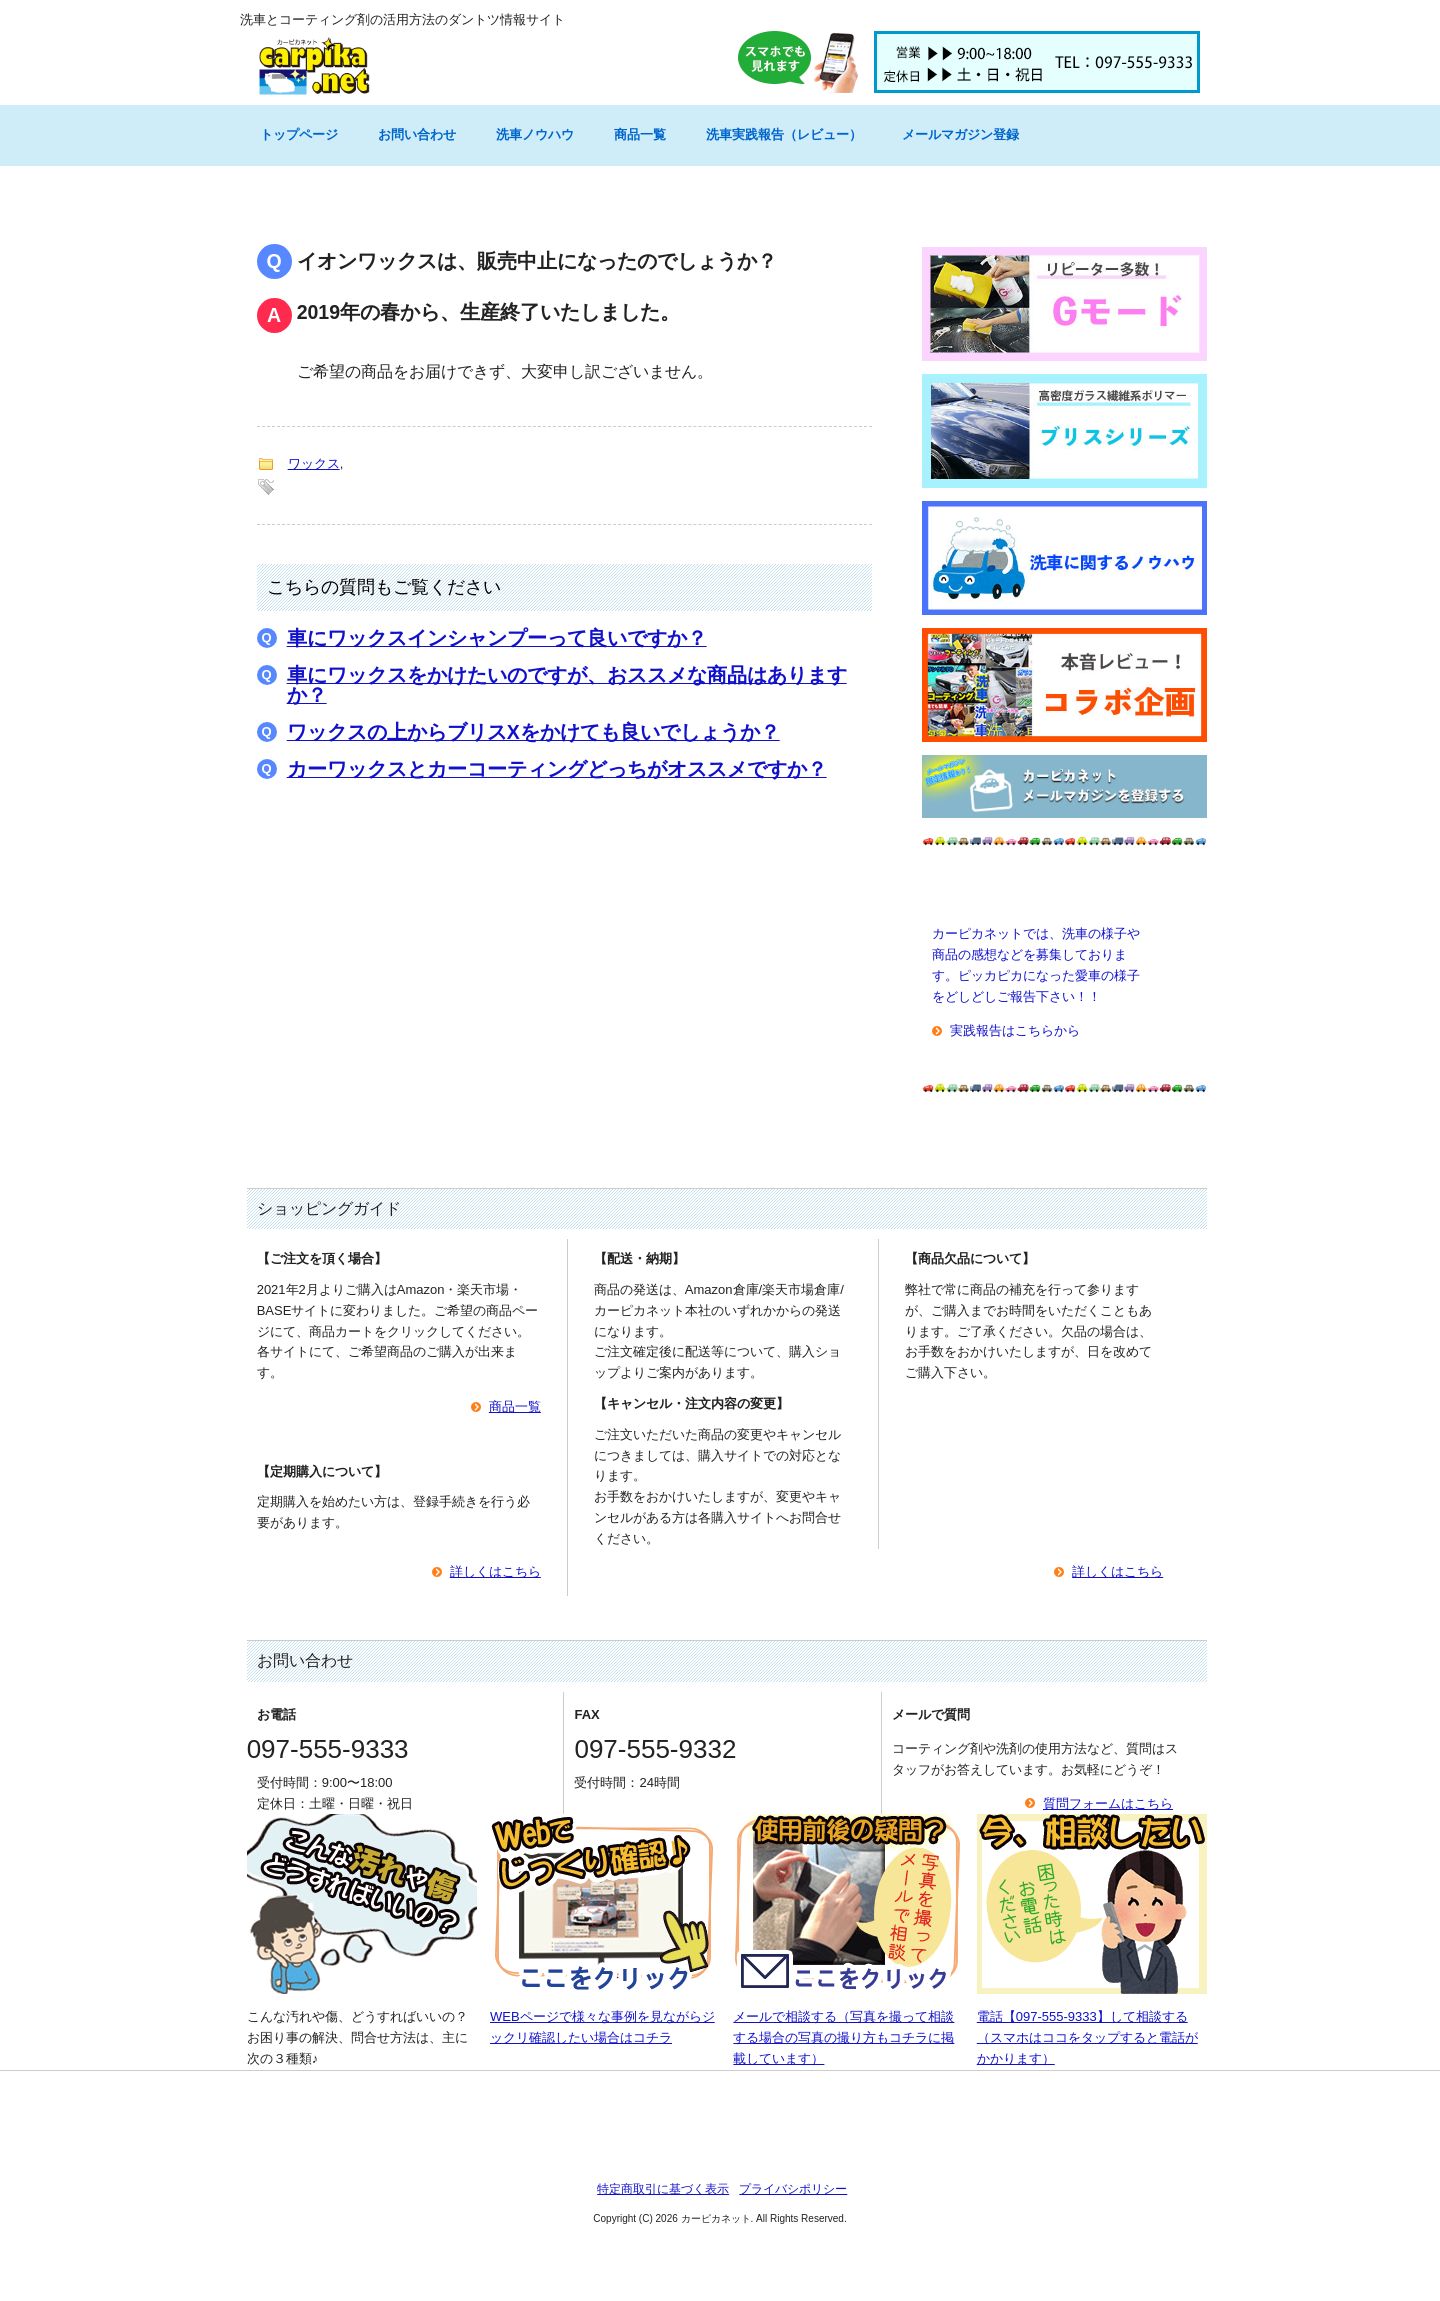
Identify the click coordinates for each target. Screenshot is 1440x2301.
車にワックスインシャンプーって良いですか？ (497, 638)
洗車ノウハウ (535, 134)
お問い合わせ (417, 134)
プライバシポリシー (793, 2189)
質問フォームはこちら (1108, 1803)
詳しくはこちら (495, 1571)
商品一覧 (640, 134)
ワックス (314, 463)
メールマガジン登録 (960, 134)
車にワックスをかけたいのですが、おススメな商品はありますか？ (567, 685)
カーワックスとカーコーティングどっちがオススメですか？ (557, 769)
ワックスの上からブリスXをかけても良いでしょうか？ (533, 732)
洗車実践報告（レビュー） (784, 134)
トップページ (299, 134)
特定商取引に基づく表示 (663, 2189)
